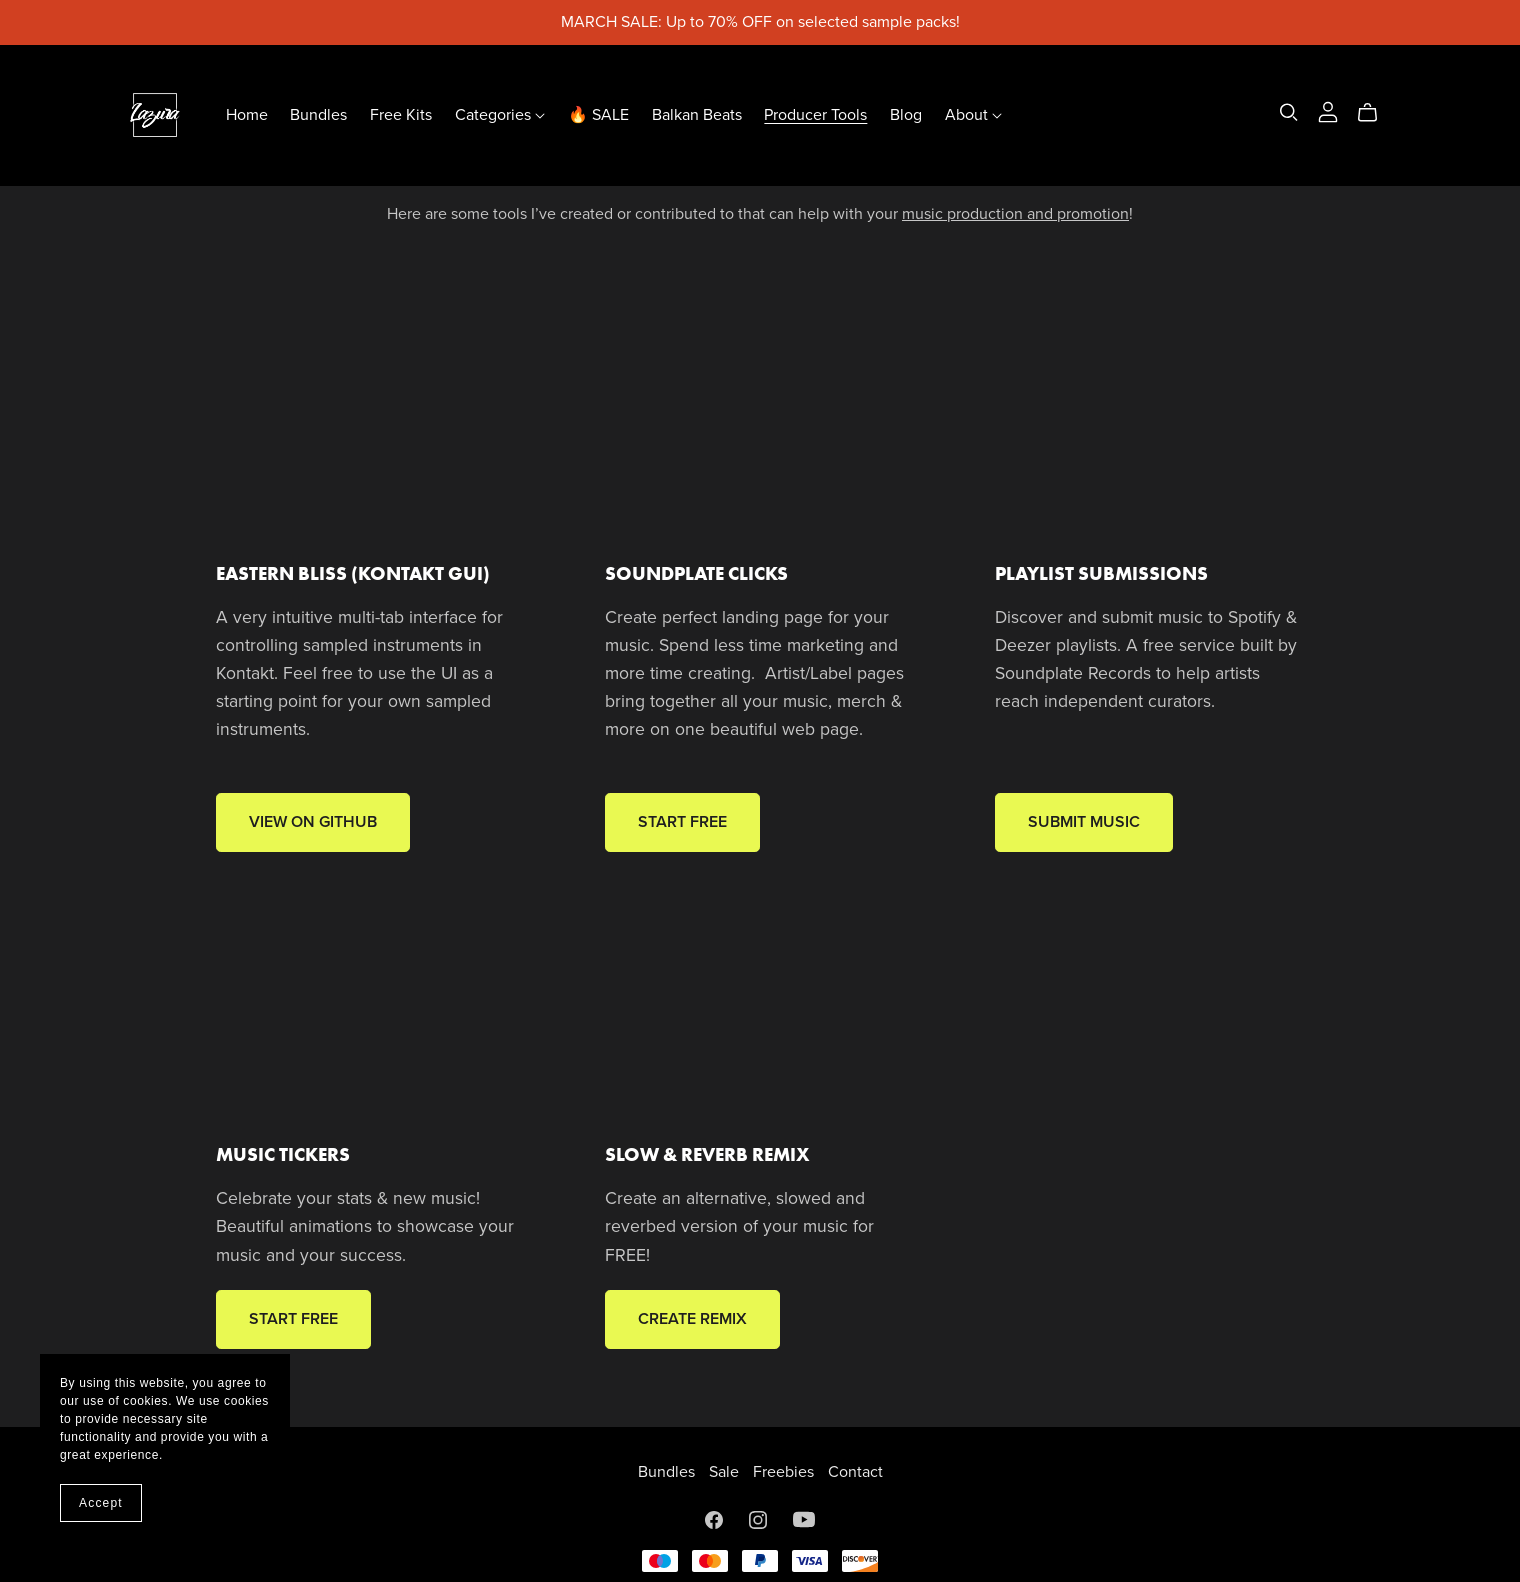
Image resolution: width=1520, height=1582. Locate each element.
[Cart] (1375, 113)
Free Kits (401, 115)
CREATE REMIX (692, 1319)
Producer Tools (815, 115)
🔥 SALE (598, 115)
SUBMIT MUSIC (1084, 822)
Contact (855, 1472)
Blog (906, 115)
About (973, 115)
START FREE (682, 822)
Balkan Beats (697, 115)
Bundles (318, 115)
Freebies (785, 1472)
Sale (726, 1472)
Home (247, 115)
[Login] (1328, 111)
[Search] (1289, 112)
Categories (500, 115)
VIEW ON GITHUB (313, 822)
